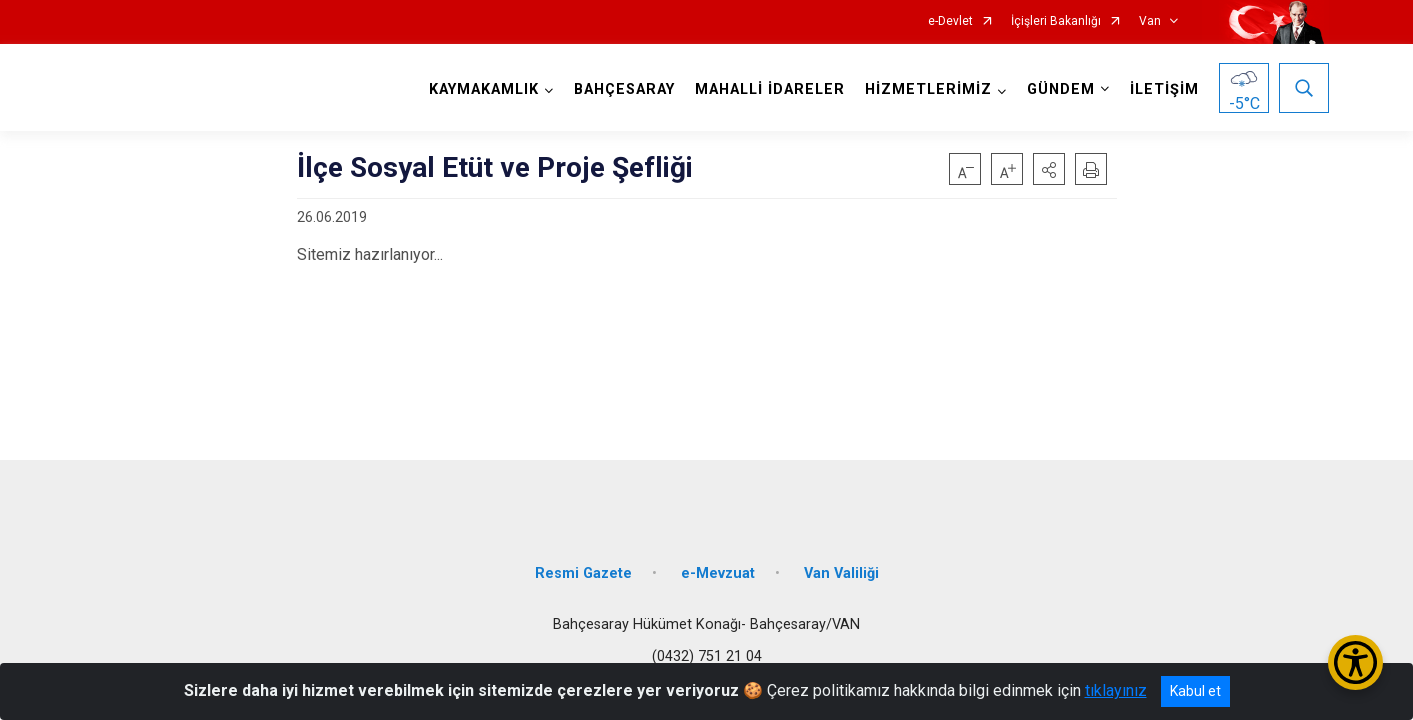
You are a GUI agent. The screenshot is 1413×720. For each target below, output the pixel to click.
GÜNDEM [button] (1061, 89)
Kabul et (1195, 691)
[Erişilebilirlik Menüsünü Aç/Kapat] (1355, 662)
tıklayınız (1116, 690)
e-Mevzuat (718, 572)
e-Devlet (950, 21)
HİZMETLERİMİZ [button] (928, 89)
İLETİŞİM (1164, 89)
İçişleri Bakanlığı (1056, 21)
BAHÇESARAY (624, 89)
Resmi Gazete (583, 572)
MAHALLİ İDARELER (770, 89)
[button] (1049, 169)
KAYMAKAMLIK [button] (484, 89)
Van (1150, 21)
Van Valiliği (841, 572)
